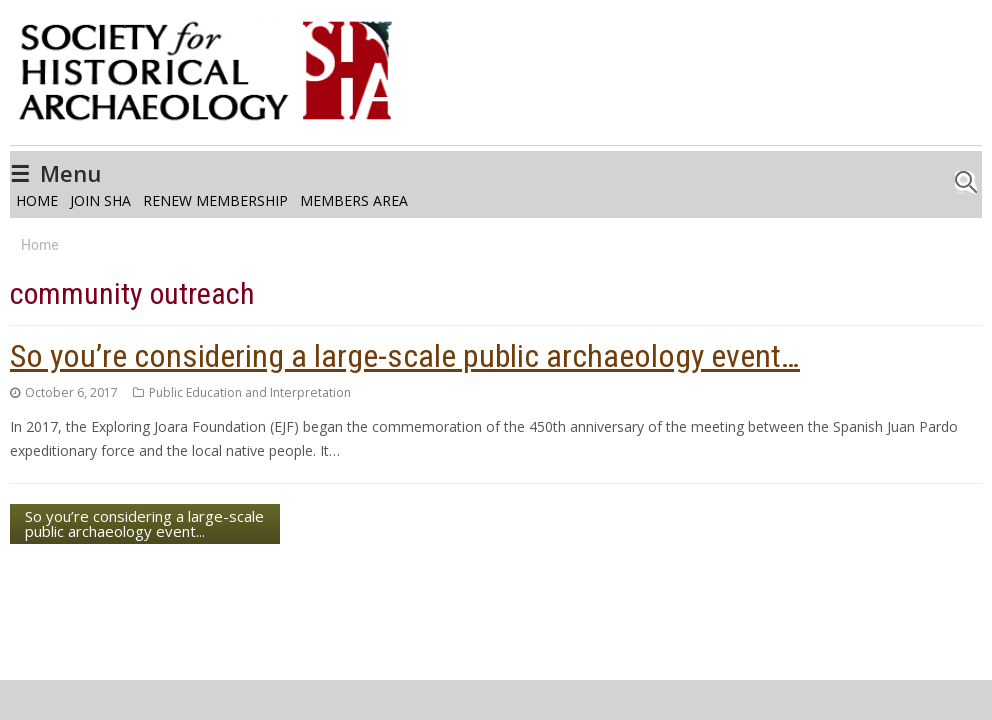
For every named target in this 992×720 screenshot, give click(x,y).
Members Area (354, 200)
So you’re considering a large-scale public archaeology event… (405, 356)
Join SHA (100, 200)
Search (966, 176)
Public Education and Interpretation (250, 392)
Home (37, 200)
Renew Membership (215, 200)
